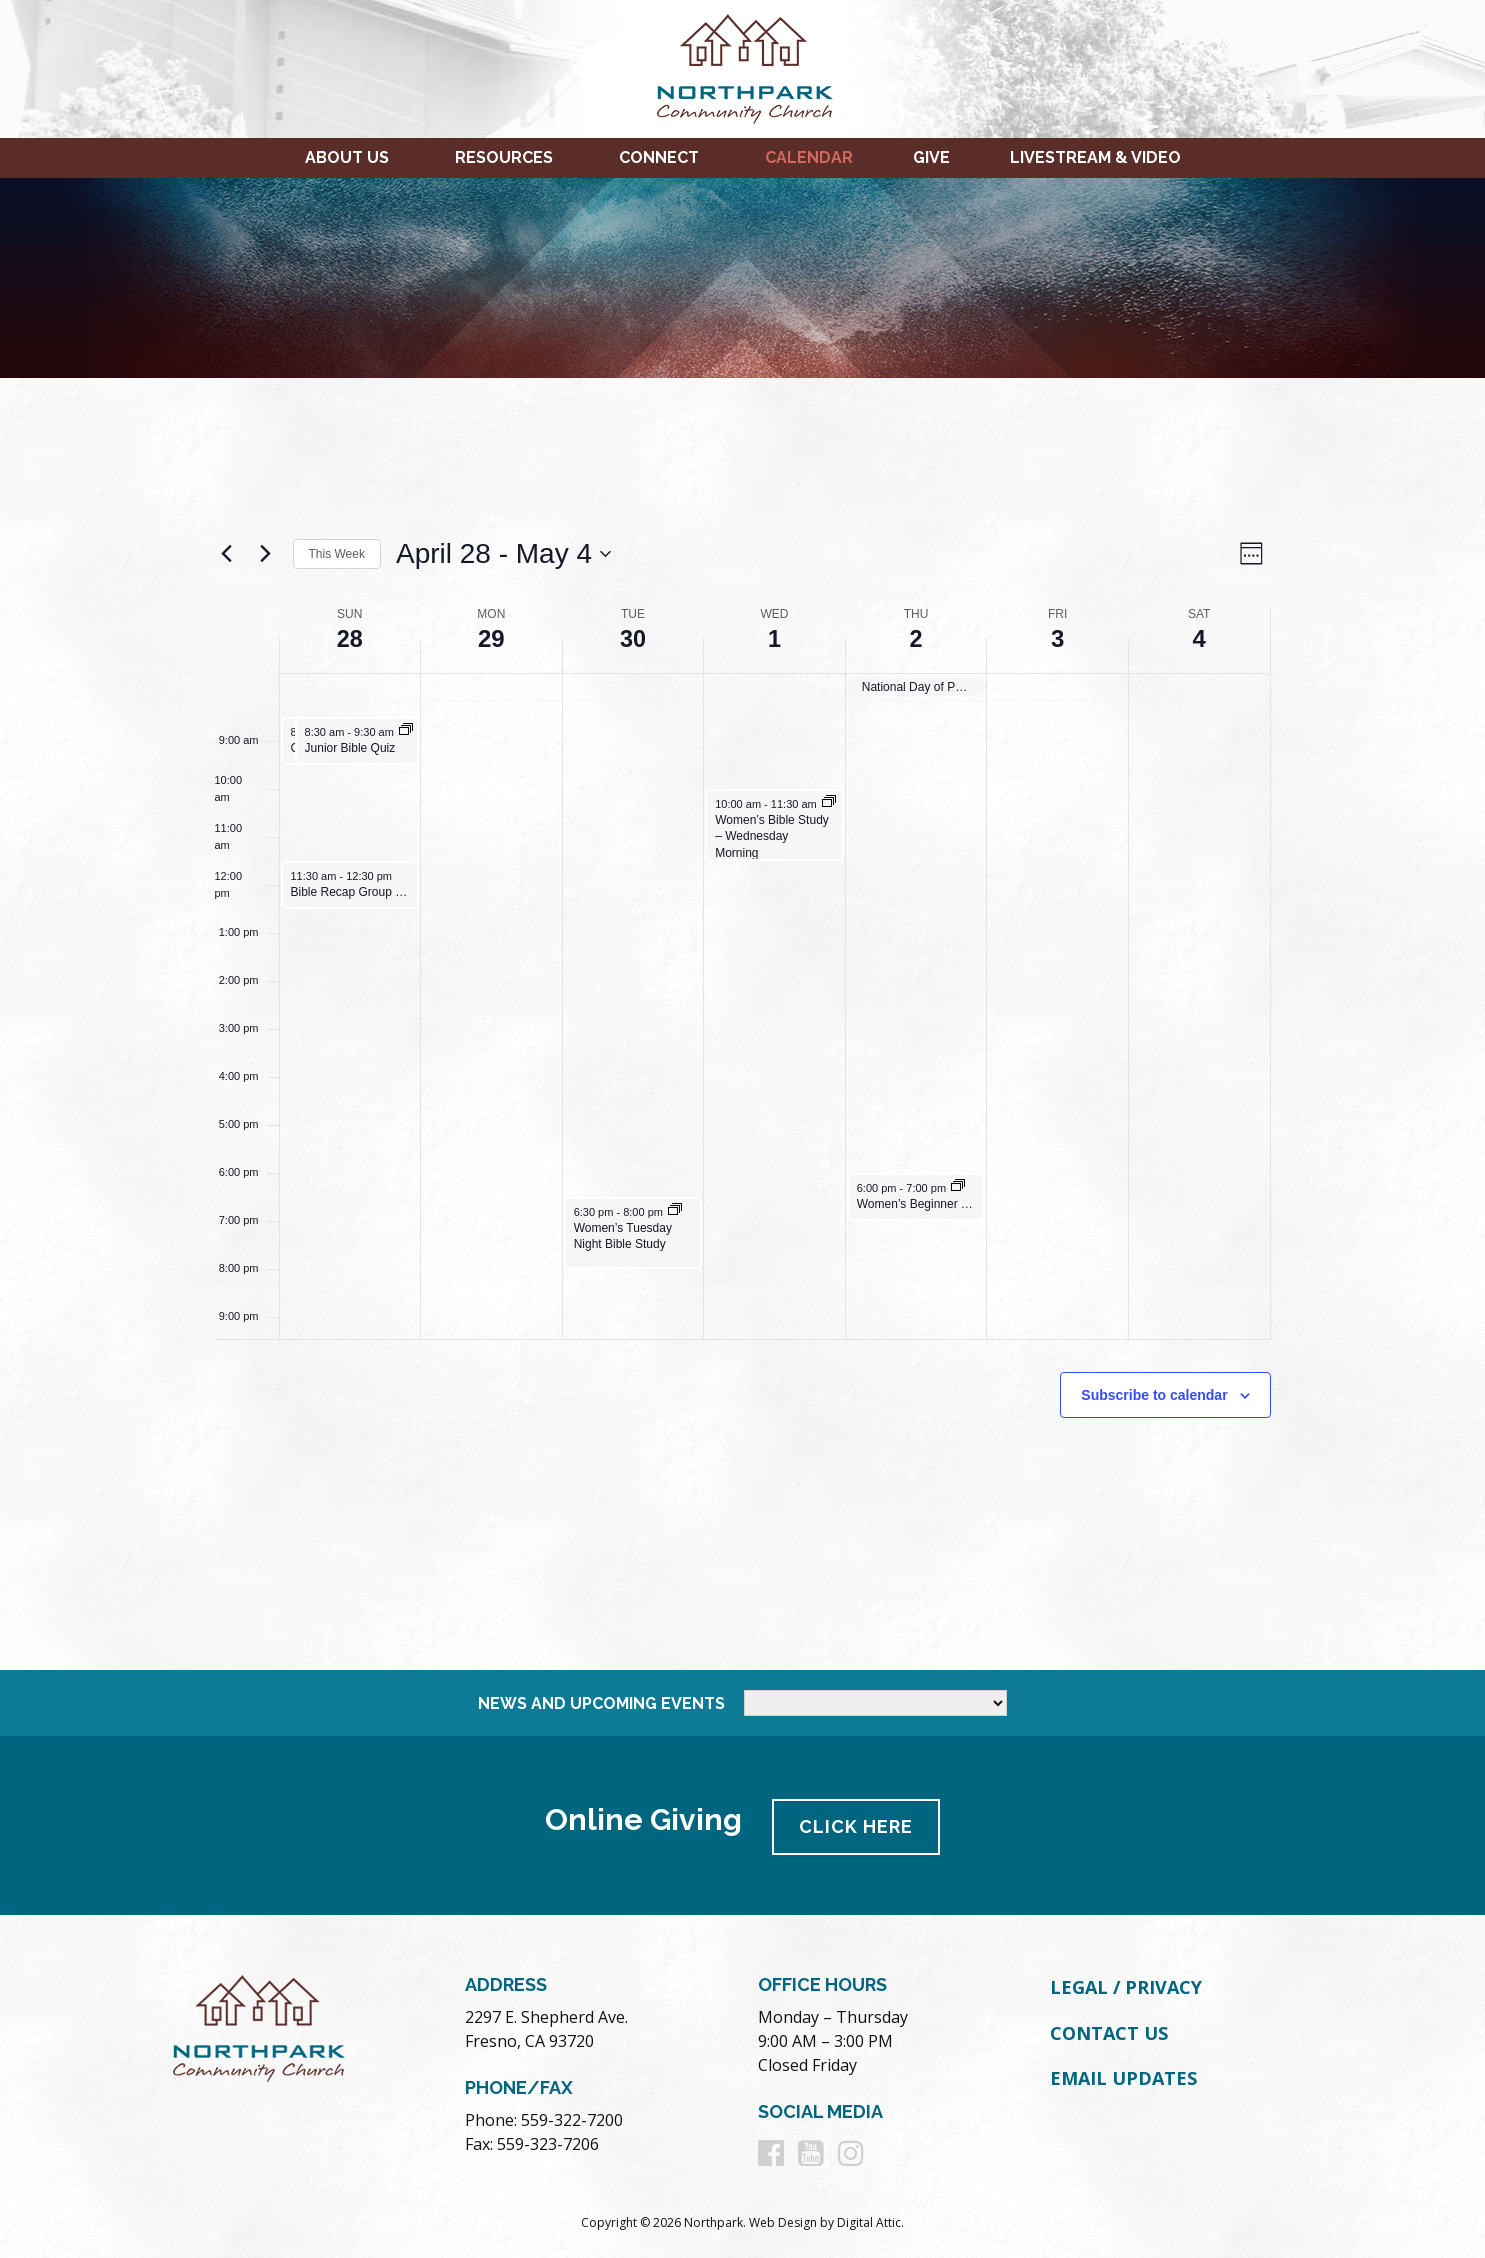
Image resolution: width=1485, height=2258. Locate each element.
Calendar (809, 157)
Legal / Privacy (1126, 1984)
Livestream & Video (1095, 157)
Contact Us (1109, 2029)
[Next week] (266, 554)
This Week (337, 554)
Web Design (783, 2219)
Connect (659, 157)
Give (931, 157)
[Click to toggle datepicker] (503, 554)
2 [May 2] (915, 638)
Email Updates (1123, 2075)
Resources (504, 157)
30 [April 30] (633, 638)
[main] (743, 1024)
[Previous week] (227, 554)
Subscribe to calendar (1154, 1394)
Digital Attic (869, 2219)
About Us (347, 157)
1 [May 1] (774, 638)
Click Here (858, 1823)
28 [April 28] (349, 638)
